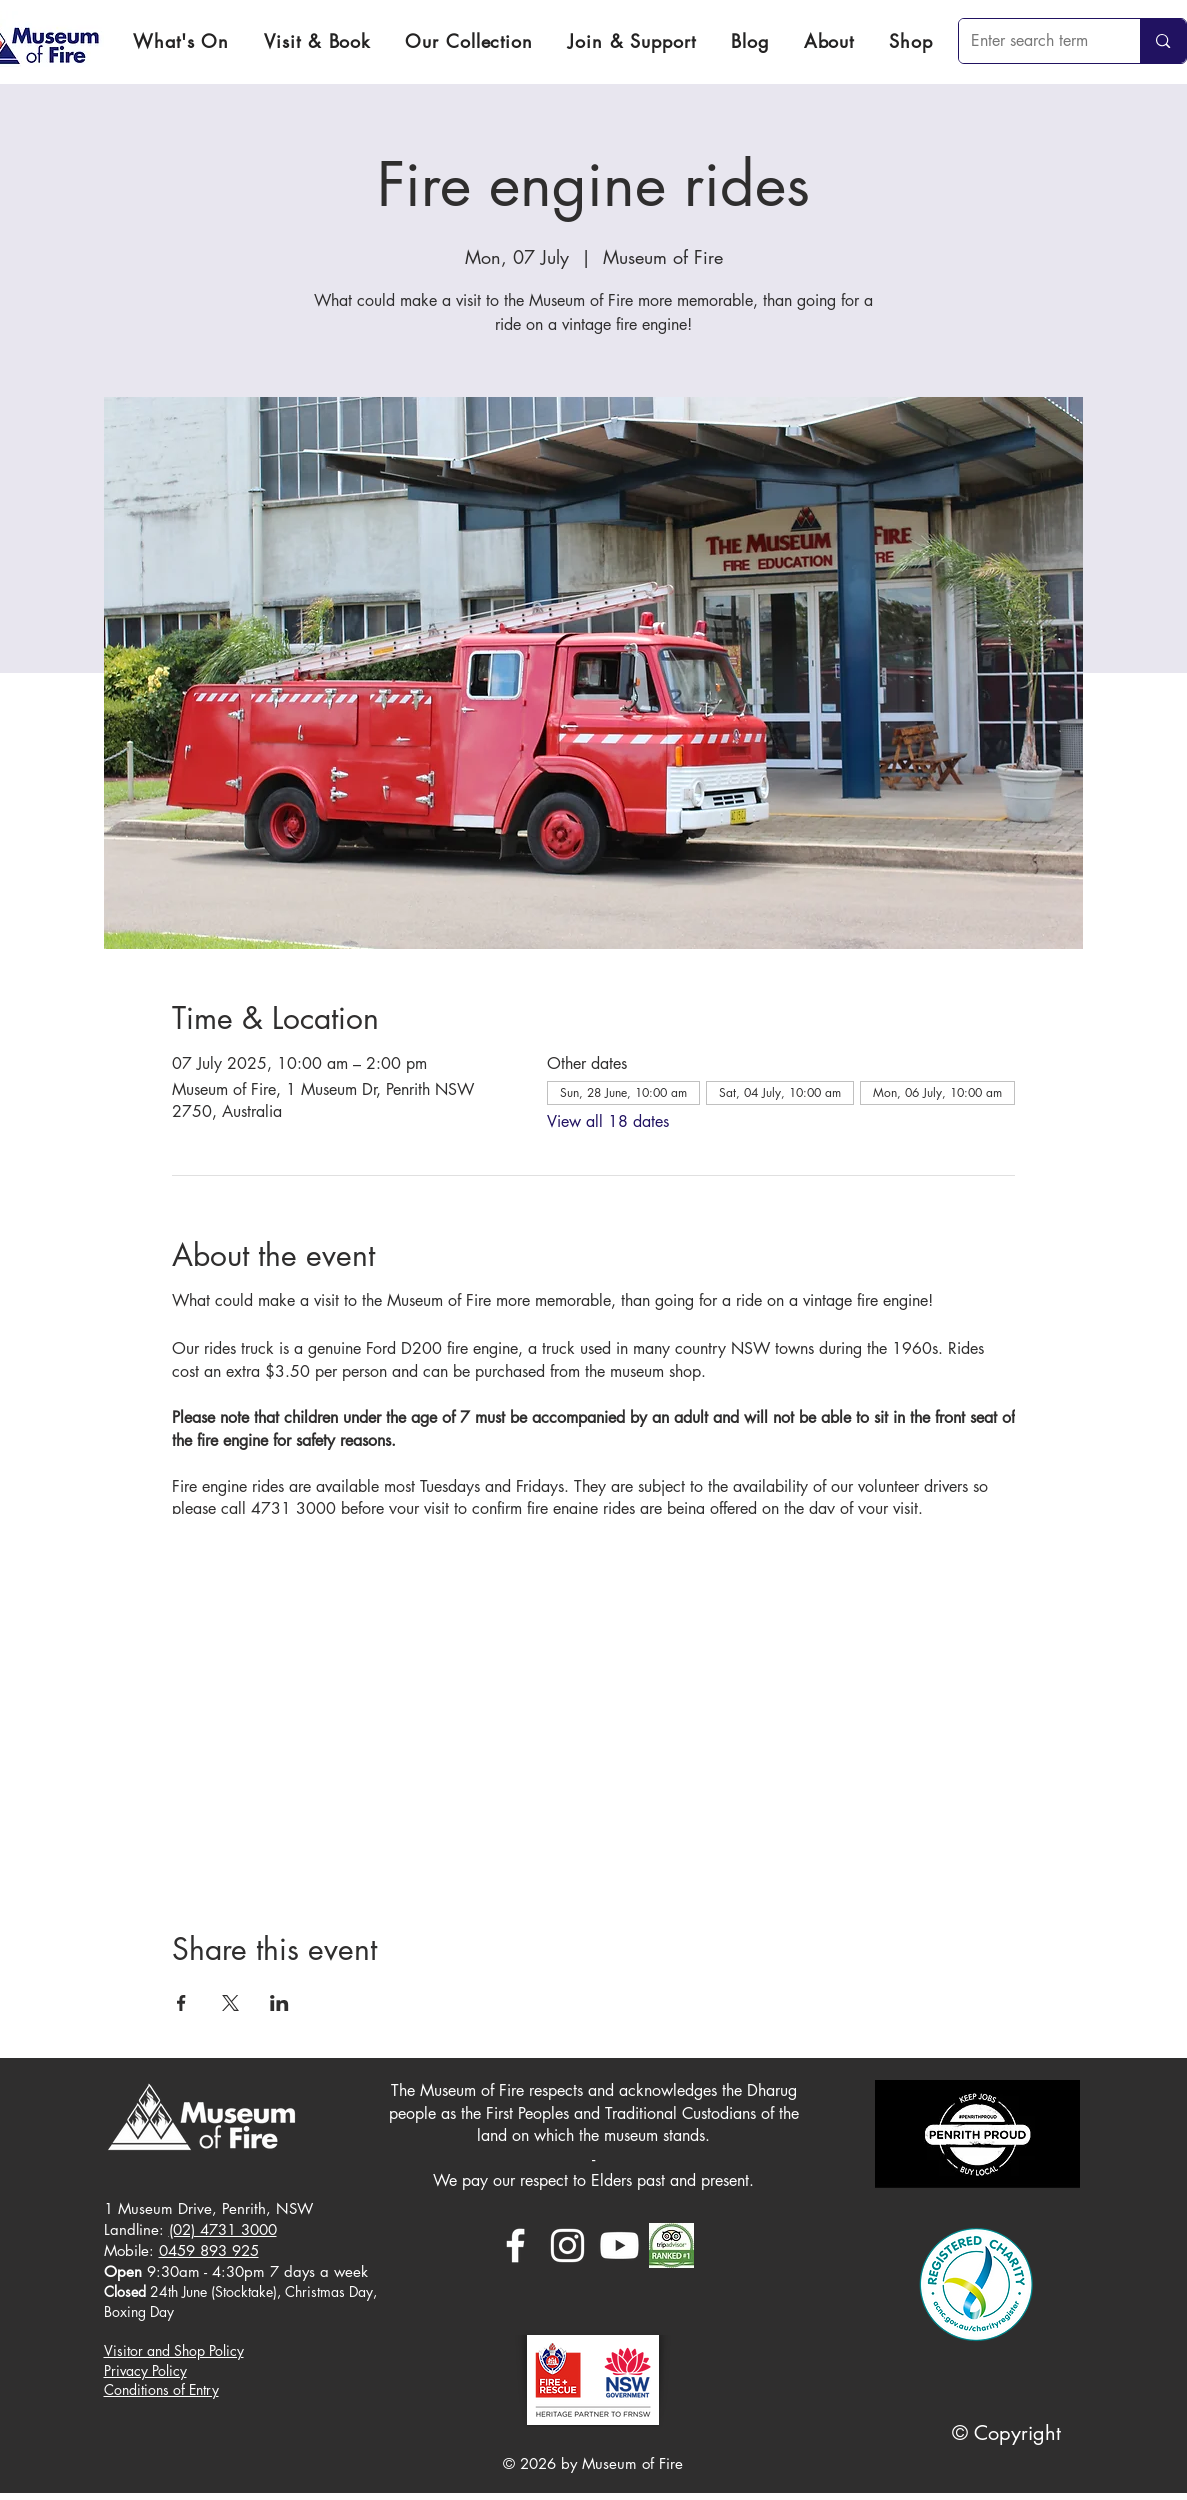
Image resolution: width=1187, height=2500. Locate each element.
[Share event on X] (230, 2003)
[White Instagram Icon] (567, 2245)
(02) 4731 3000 (223, 2229)
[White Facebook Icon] (515, 2245)
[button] (317, 41)
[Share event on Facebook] (181, 2003)
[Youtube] (619, 2245)
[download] (671, 2245)
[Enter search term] (1035, 41)
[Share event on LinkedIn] (279, 2003)
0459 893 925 (209, 2250)
